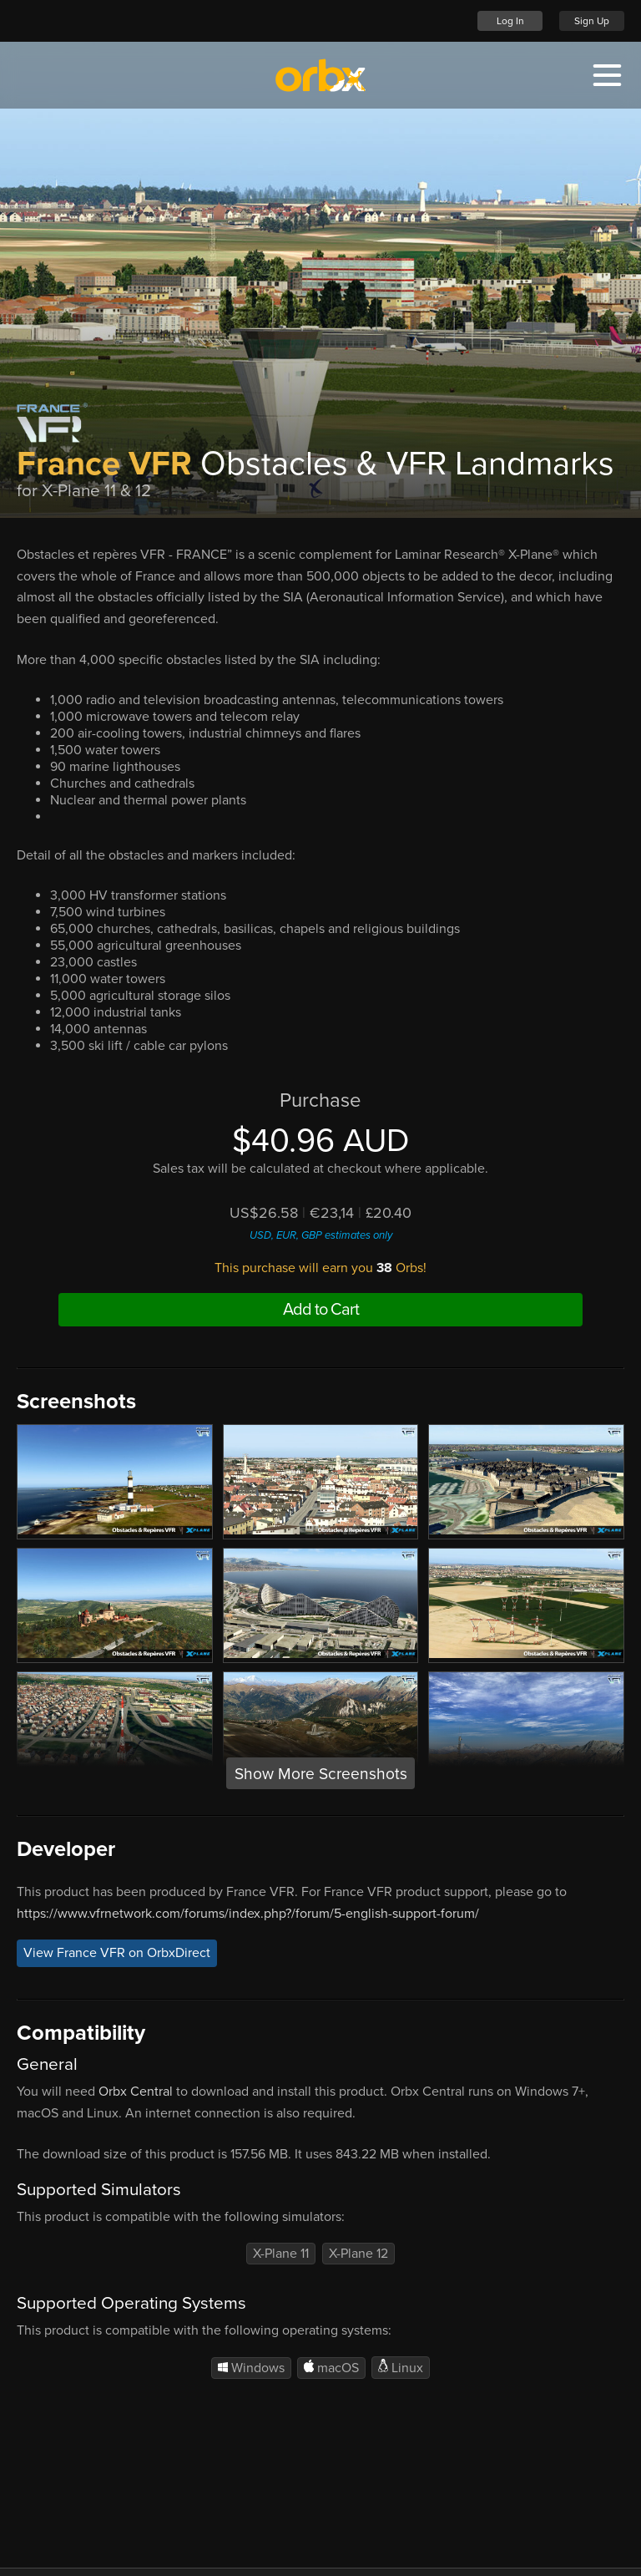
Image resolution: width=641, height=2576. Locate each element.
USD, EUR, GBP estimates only (321, 1235)
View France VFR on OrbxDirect (116, 1953)
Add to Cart (321, 1310)
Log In (510, 21)
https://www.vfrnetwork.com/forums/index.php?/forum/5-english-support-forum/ (248, 1913)
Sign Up (591, 21)
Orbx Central (135, 2091)
